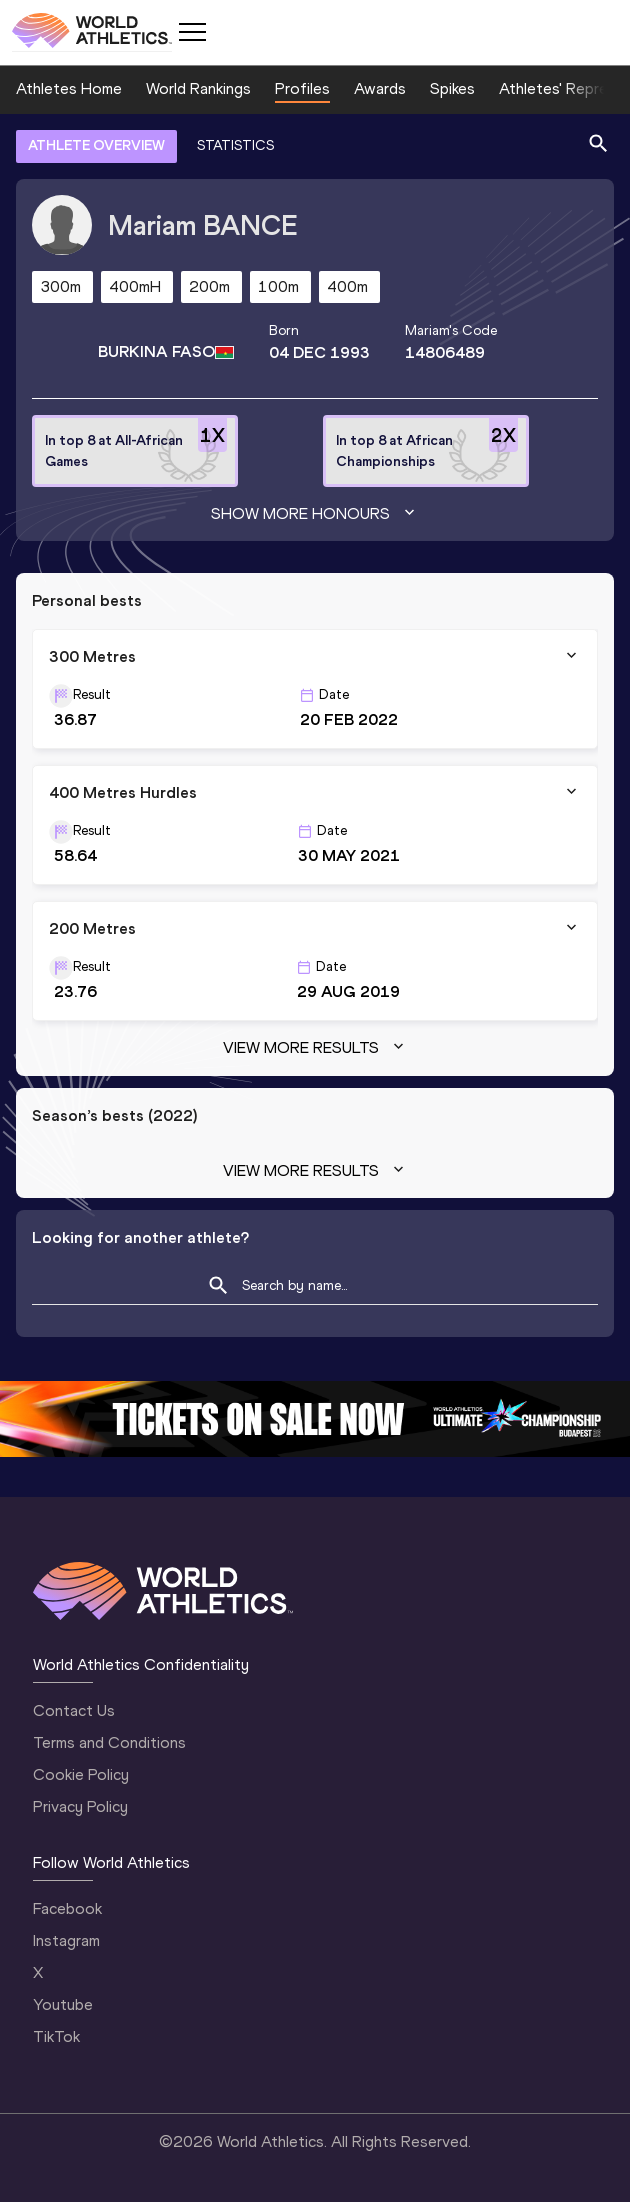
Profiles (302, 88)
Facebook (67, 1908)
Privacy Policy (80, 1806)
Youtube (63, 2004)
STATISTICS (235, 145)
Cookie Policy (81, 1774)
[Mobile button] (192, 32)
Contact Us (74, 1710)
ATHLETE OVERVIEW (96, 145)
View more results (315, 1048)
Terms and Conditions (109, 1742)
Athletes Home (69, 88)
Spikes (452, 88)
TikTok (56, 2036)
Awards (380, 88)
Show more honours (315, 514)
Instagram (66, 1940)
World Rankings (198, 88)
